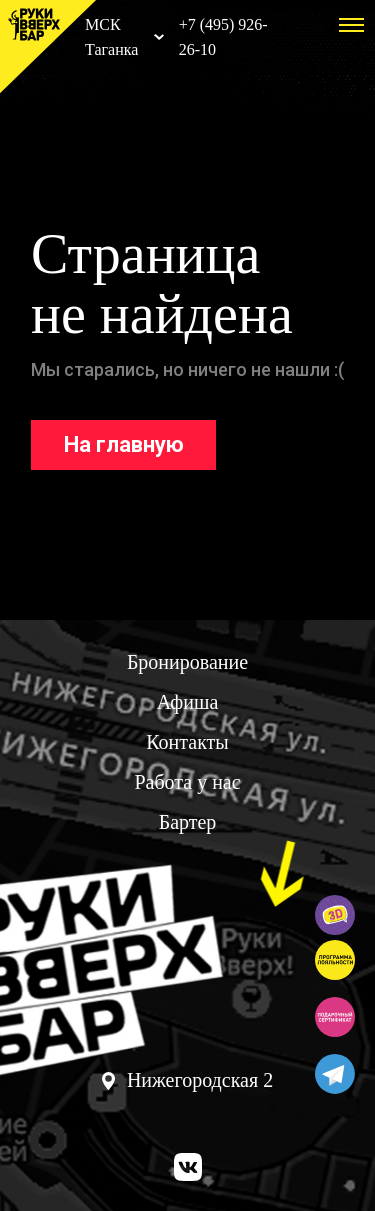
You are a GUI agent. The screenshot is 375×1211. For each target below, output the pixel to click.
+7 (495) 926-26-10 (223, 37)
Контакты (187, 742)
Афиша (188, 702)
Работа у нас (187, 782)
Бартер (188, 822)
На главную (124, 444)
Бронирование (187, 662)
